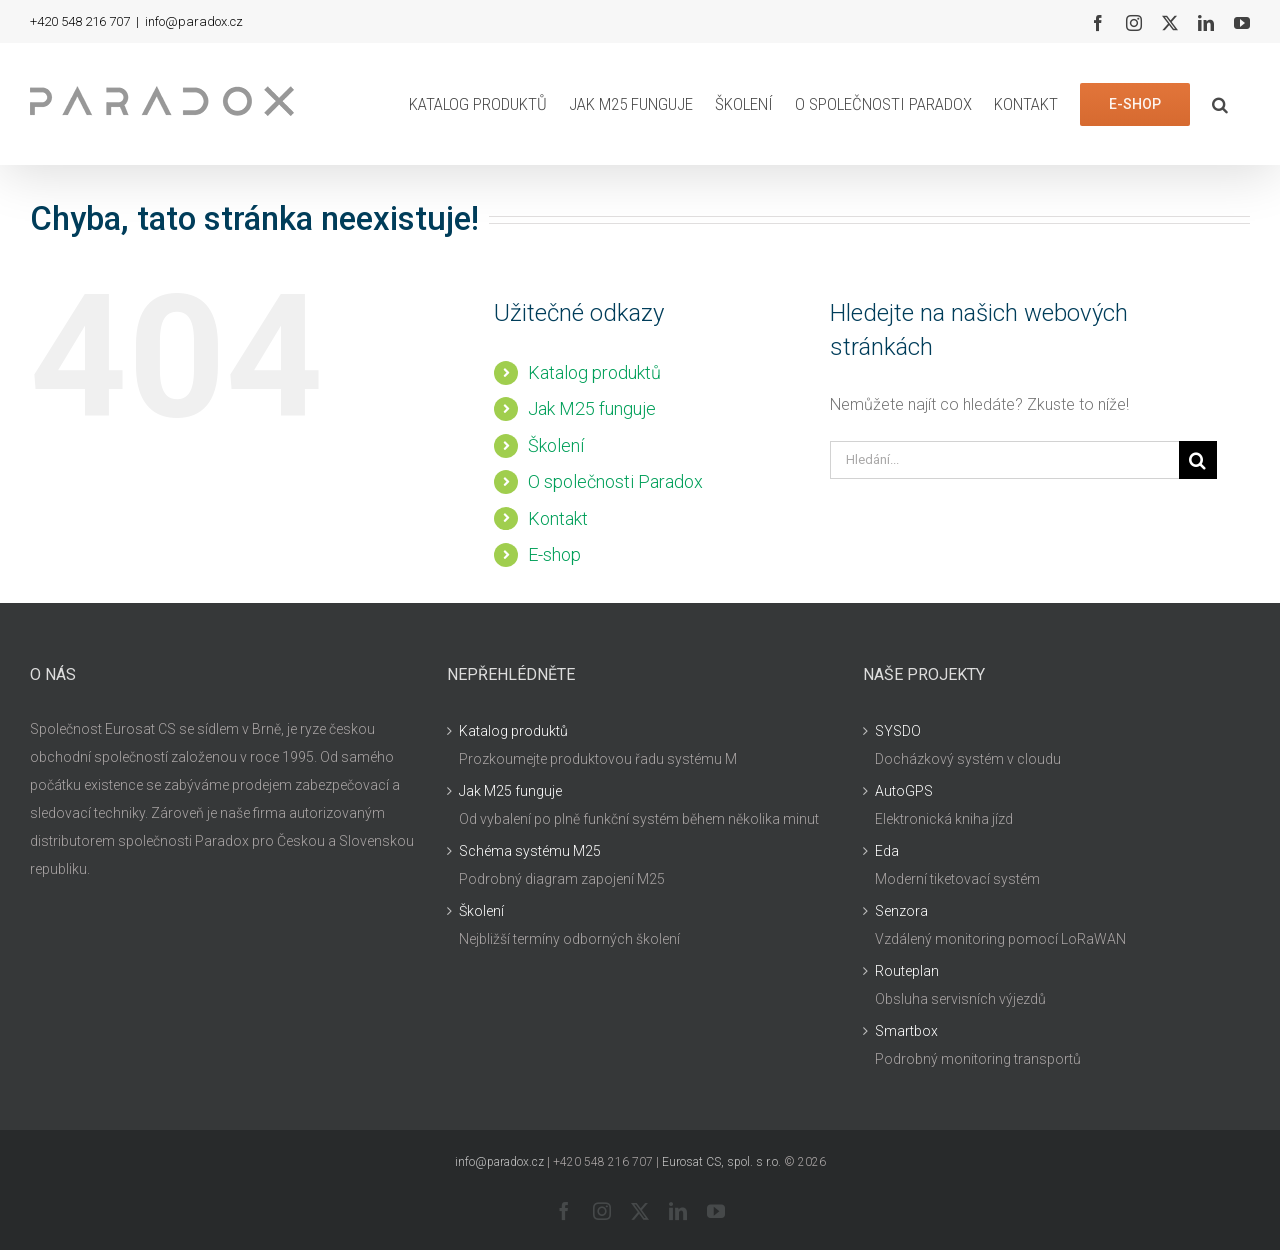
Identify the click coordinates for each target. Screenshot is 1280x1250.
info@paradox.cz (194, 21)
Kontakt (558, 518)
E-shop (554, 554)
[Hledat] (1198, 460)
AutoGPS (904, 791)
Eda (887, 851)
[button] (1220, 104)
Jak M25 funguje (592, 408)
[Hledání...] (1004, 460)
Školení (556, 445)
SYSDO (898, 731)
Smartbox (906, 1031)
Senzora (901, 911)
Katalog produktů (594, 372)
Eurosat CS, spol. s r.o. (721, 1162)
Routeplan (907, 971)
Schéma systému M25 (530, 851)
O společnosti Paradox (615, 481)
